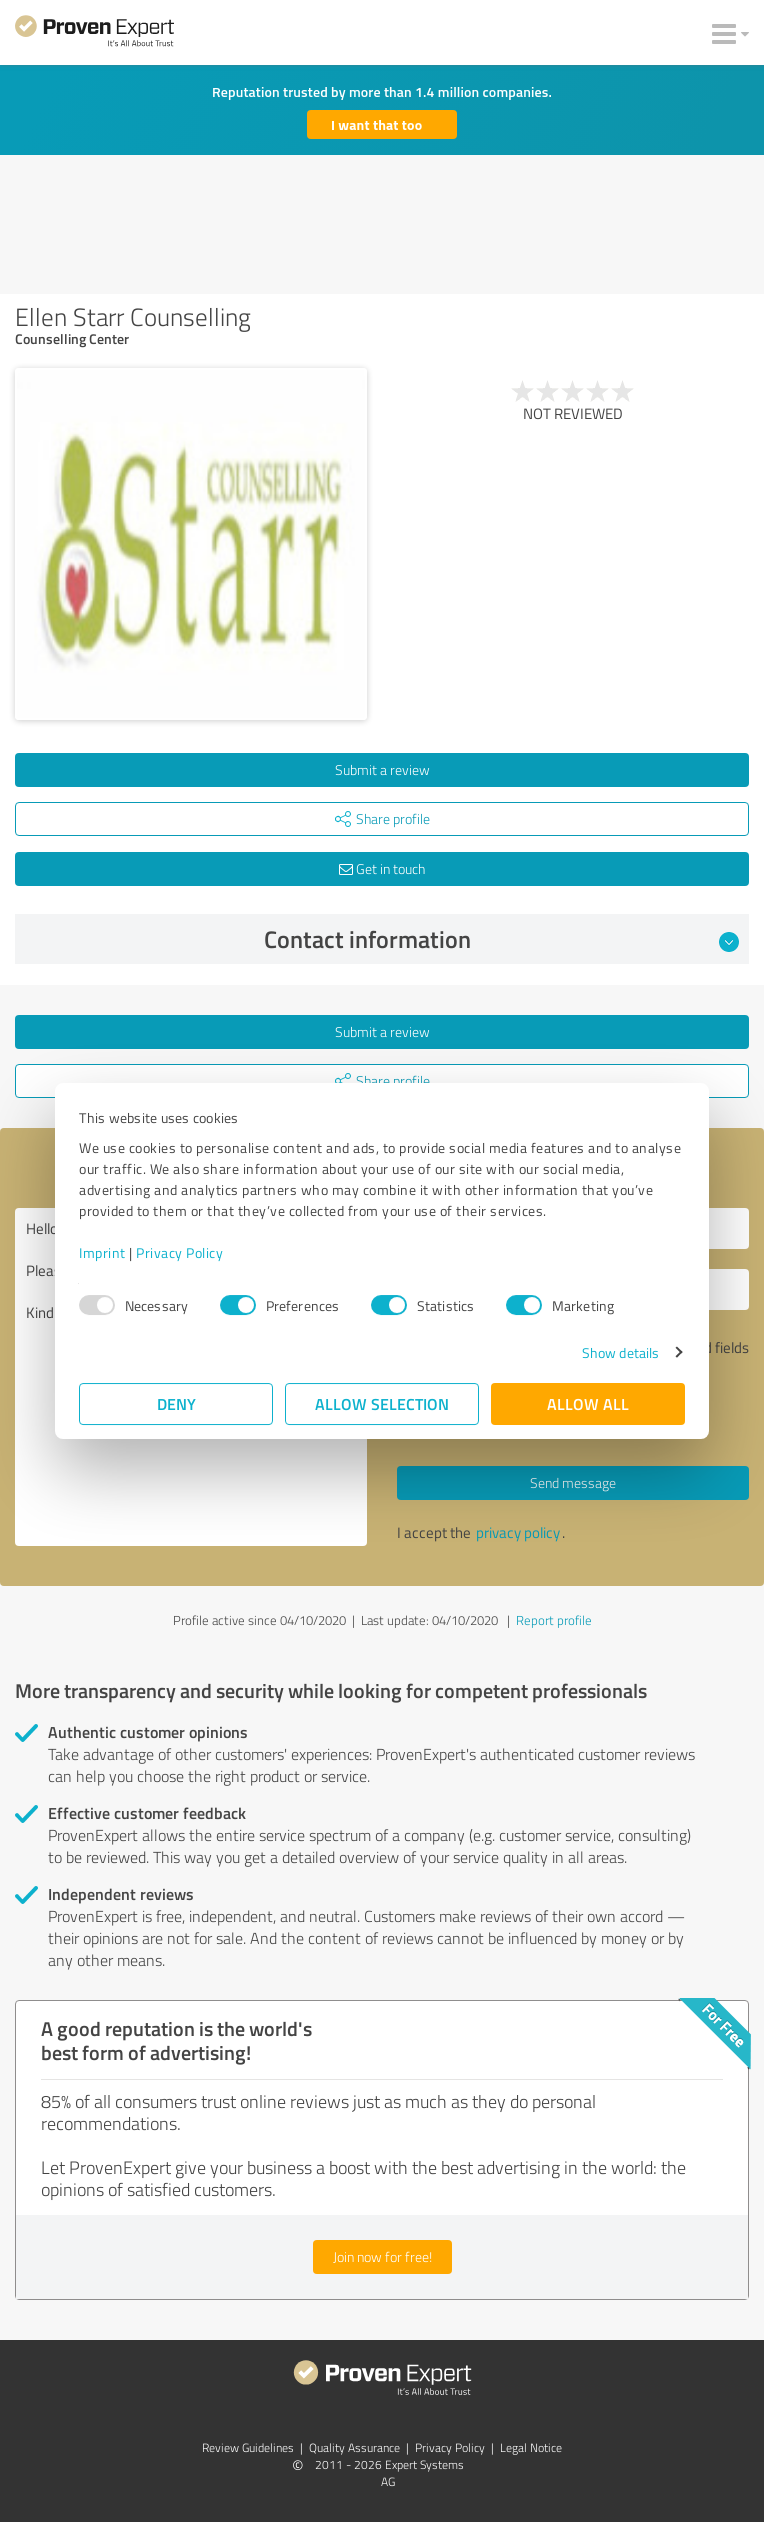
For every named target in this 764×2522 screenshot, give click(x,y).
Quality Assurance (354, 2447)
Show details (620, 1352)
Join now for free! (382, 2256)
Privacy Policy (179, 1252)
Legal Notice (531, 2447)
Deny (176, 1403)
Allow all (588, 1403)
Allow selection (382, 1403)
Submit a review (382, 769)
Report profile (554, 1620)
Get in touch (382, 868)
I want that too (376, 124)
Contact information (502, 939)
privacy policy (518, 1532)
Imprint (102, 1252)
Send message (573, 1482)
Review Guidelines (248, 2447)
